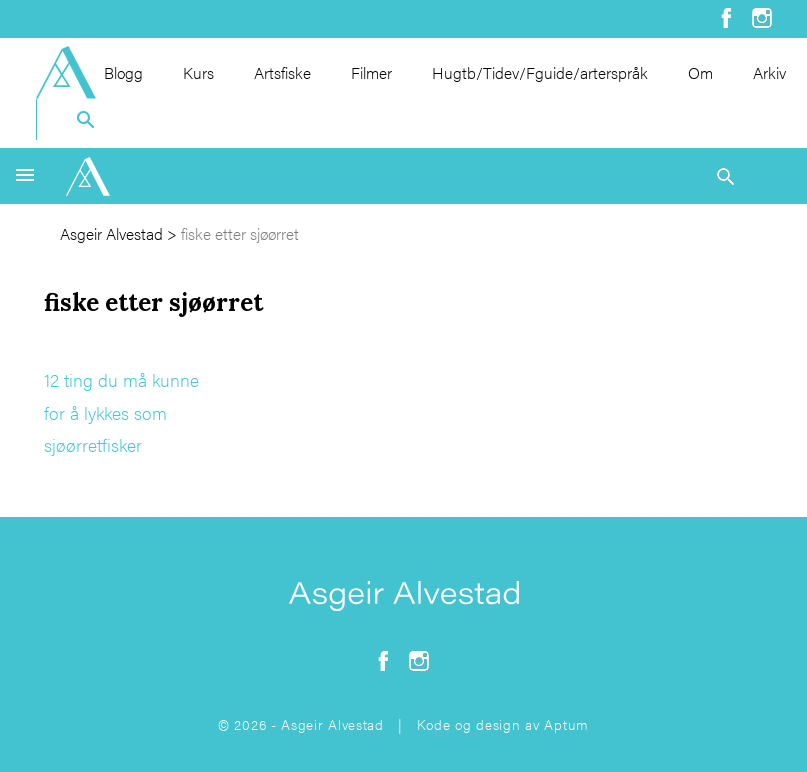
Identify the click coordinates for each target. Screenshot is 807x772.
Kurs (198, 72)
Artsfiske (282, 72)
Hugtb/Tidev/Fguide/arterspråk (540, 72)
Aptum (566, 724)
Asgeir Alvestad (111, 233)
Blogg (123, 72)
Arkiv (769, 72)
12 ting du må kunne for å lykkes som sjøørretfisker (121, 412)
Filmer (371, 72)
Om (700, 72)
